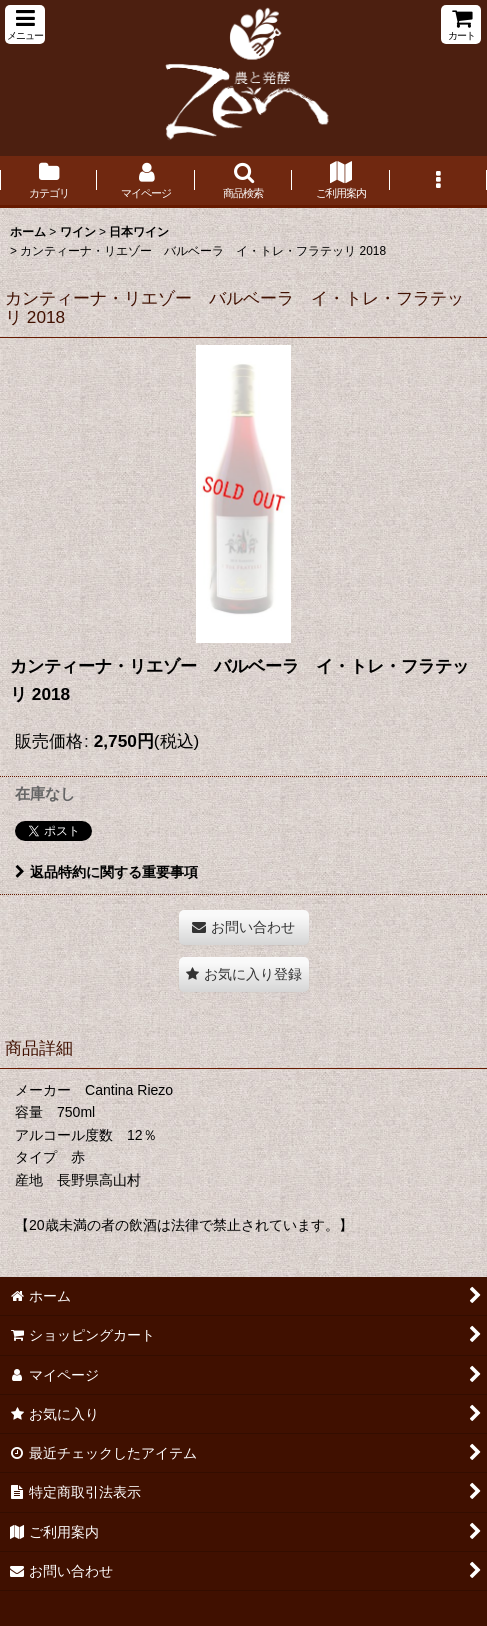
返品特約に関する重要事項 (106, 872)
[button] (25, 24)
